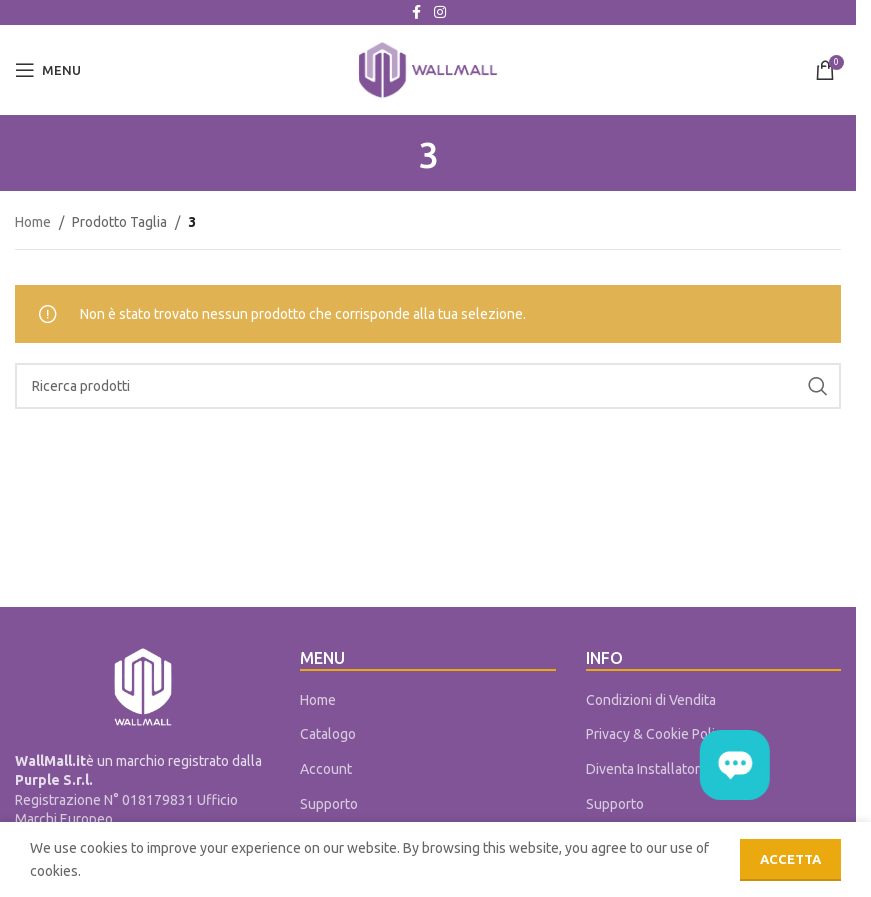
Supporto (329, 804)
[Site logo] (428, 69)
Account (326, 769)
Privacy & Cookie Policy (657, 734)
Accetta (790, 859)
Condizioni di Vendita (651, 700)
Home (33, 222)
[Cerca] (428, 386)
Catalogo (328, 734)
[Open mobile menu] (48, 70)
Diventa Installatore (647, 769)
